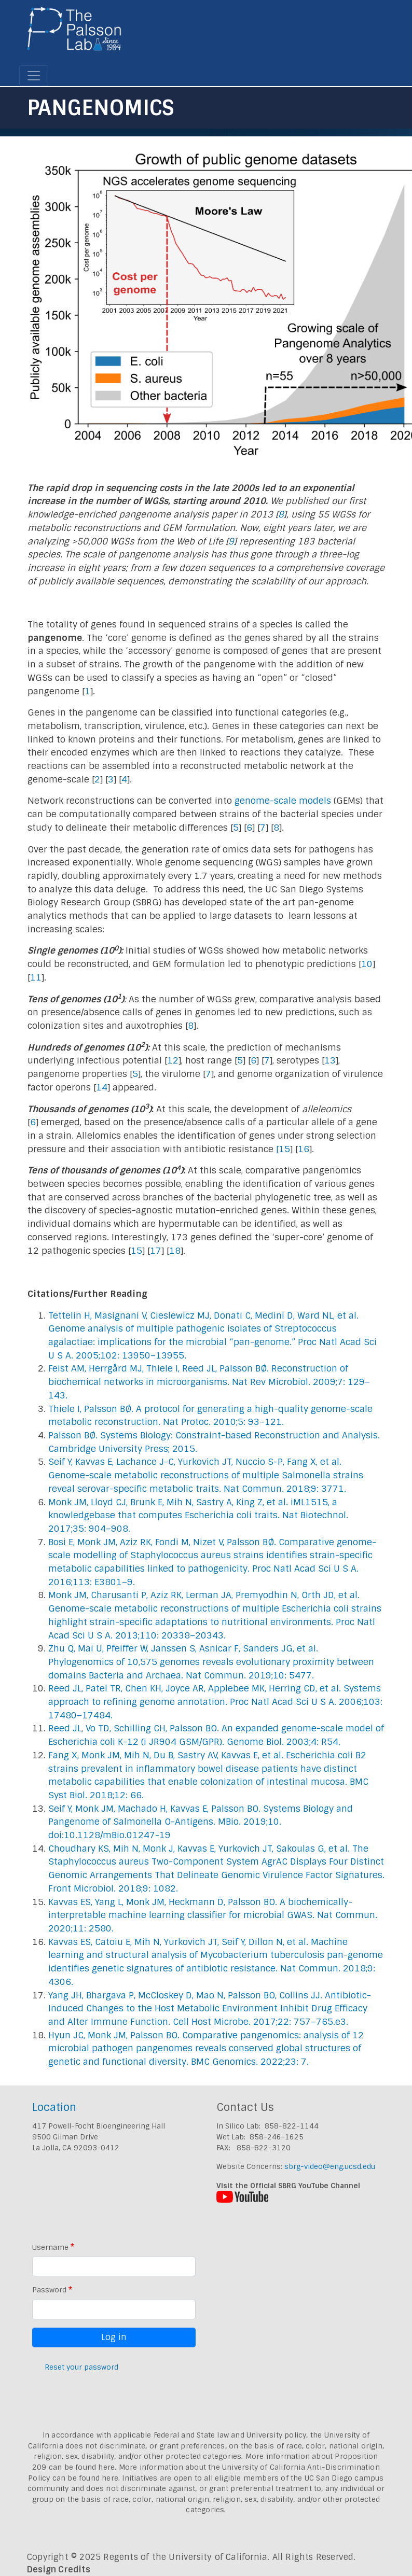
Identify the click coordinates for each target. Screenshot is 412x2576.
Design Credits (58, 2569)
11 (36, 977)
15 (284, 1149)
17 (155, 1250)
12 (172, 1060)
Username (50, 2247)
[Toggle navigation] (33, 75)
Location (54, 2107)
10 (367, 964)
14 (101, 1087)
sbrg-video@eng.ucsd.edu (329, 2166)
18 (175, 1250)
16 (303, 1149)
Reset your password (81, 2367)
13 (330, 1060)
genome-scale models (283, 800)
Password (49, 2289)
